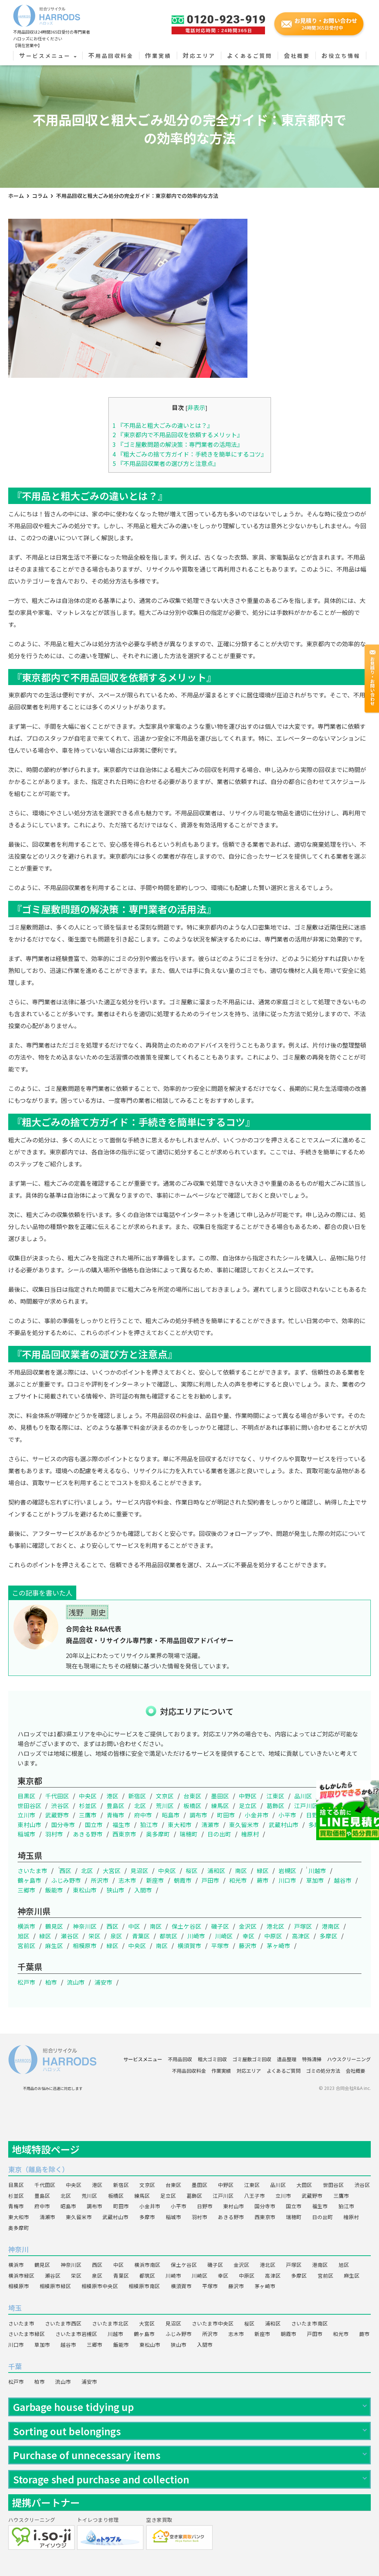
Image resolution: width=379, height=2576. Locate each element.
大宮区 (112, 1870)
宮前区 (27, 1945)
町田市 (226, 1814)
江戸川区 (306, 1805)
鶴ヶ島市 (29, 1880)
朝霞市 (183, 1880)
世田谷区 (29, 1805)
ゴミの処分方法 (323, 2070)
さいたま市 (32, 1870)
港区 (112, 1795)
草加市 (315, 1880)
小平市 (287, 1814)
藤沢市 (248, 1945)
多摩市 (317, 1824)
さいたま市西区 (63, 2323)
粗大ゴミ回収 (212, 2059)
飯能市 (54, 1889)
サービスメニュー (48, 56)
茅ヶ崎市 (278, 1945)
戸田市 (210, 1880)
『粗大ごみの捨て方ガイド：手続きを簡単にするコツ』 (190, 453)
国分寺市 (63, 1824)
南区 (241, 1870)
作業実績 (158, 56)
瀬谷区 (70, 1935)
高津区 (301, 1935)
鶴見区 (54, 1926)
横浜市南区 (147, 2264)
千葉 (15, 2366)
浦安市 (104, 1982)
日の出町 (219, 1833)
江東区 (275, 1795)
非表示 (196, 407)
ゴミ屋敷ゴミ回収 (251, 2059)
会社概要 (297, 56)
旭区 (24, 1935)
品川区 (303, 1795)
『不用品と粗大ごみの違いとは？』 (163, 425)
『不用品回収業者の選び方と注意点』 (166, 463)
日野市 (315, 1814)
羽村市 (54, 1833)
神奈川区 (85, 1926)
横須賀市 (189, 1945)
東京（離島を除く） (38, 2169)
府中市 (143, 1814)
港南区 (331, 1926)
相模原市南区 (144, 2286)
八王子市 (340, 1805)
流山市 (76, 1982)
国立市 (94, 1824)
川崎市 (196, 1935)
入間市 (143, 1889)
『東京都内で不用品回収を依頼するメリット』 (178, 434)
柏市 (51, 1982)
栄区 (95, 1935)
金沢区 (248, 1926)
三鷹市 (88, 1814)
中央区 (88, 1795)
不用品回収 (180, 2059)
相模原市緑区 (55, 2286)
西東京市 (124, 1833)
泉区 (116, 1935)
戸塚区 (303, 1926)
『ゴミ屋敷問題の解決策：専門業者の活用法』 (178, 444)
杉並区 (88, 1805)
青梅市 (115, 1814)
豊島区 (115, 1805)
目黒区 (27, 1795)
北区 (140, 1805)
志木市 (127, 1880)
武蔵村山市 (284, 1824)
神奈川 (18, 2249)
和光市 (238, 1880)
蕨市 (263, 1880)
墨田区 (220, 1795)
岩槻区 (287, 1870)
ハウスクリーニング (349, 2059)
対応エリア (199, 56)
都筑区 (169, 1935)
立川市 (27, 1814)
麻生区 (54, 1945)
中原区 (273, 1935)
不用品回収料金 (110, 56)
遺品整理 (286, 2059)
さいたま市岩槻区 (76, 2333)
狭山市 (115, 1889)
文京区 (165, 1795)
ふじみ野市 (66, 1880)
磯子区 (220, 1926)
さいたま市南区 (309, 2323)
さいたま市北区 (110, 2323)
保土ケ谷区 (186, 1926)
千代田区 (57, 1795)
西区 (65, 1870)
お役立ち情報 (340, 56)
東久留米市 (244, 1824)
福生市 (121, 1824)
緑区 (263, 1870)
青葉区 (141, 1935)
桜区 (192, 1870)
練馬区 (220, 1805)
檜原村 (250, 1833)
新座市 (155, 1880)
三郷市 (27, 1889)
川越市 (317, 1870)
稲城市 (27, 1833)
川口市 (287, 1880)
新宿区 (137, 1795)
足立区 (248, 1805)
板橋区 (192, 1805)
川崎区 (224, 1935)
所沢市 (100, 1880)
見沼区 (139, 1870)
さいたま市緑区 (26, 2333)
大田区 (331, 1795)
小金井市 (257, 1814)
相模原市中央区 (99, 2286)
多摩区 (329, 1935)
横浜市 (27, 1926)
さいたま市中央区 (213, 2323)
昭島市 (171, 1814)
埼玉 (15, 2307)
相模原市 (85, 1945)
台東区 (192, 1795)
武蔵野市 (57, 1814)
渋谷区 (60, 1805)
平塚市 (220, 1945)
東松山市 (85, 1889)
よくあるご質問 (249, 56)
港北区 (275, 1926)
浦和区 (216, 1870)
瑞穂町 (189, 1833)
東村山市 (29, 1824)
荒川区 (165, 1805)
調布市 (198, 1814)
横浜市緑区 (21, 2275)
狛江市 (149, 1824)
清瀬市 (210, 1824)
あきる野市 (88, 1833)
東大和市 (180, 1824)
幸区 (249, 1935)
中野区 (248, 1795)
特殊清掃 (311, 2059)
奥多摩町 (158, 1833)
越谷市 (343, 1880)
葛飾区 (275, 1805)
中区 (134, 1926)
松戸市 (27, 1982)
